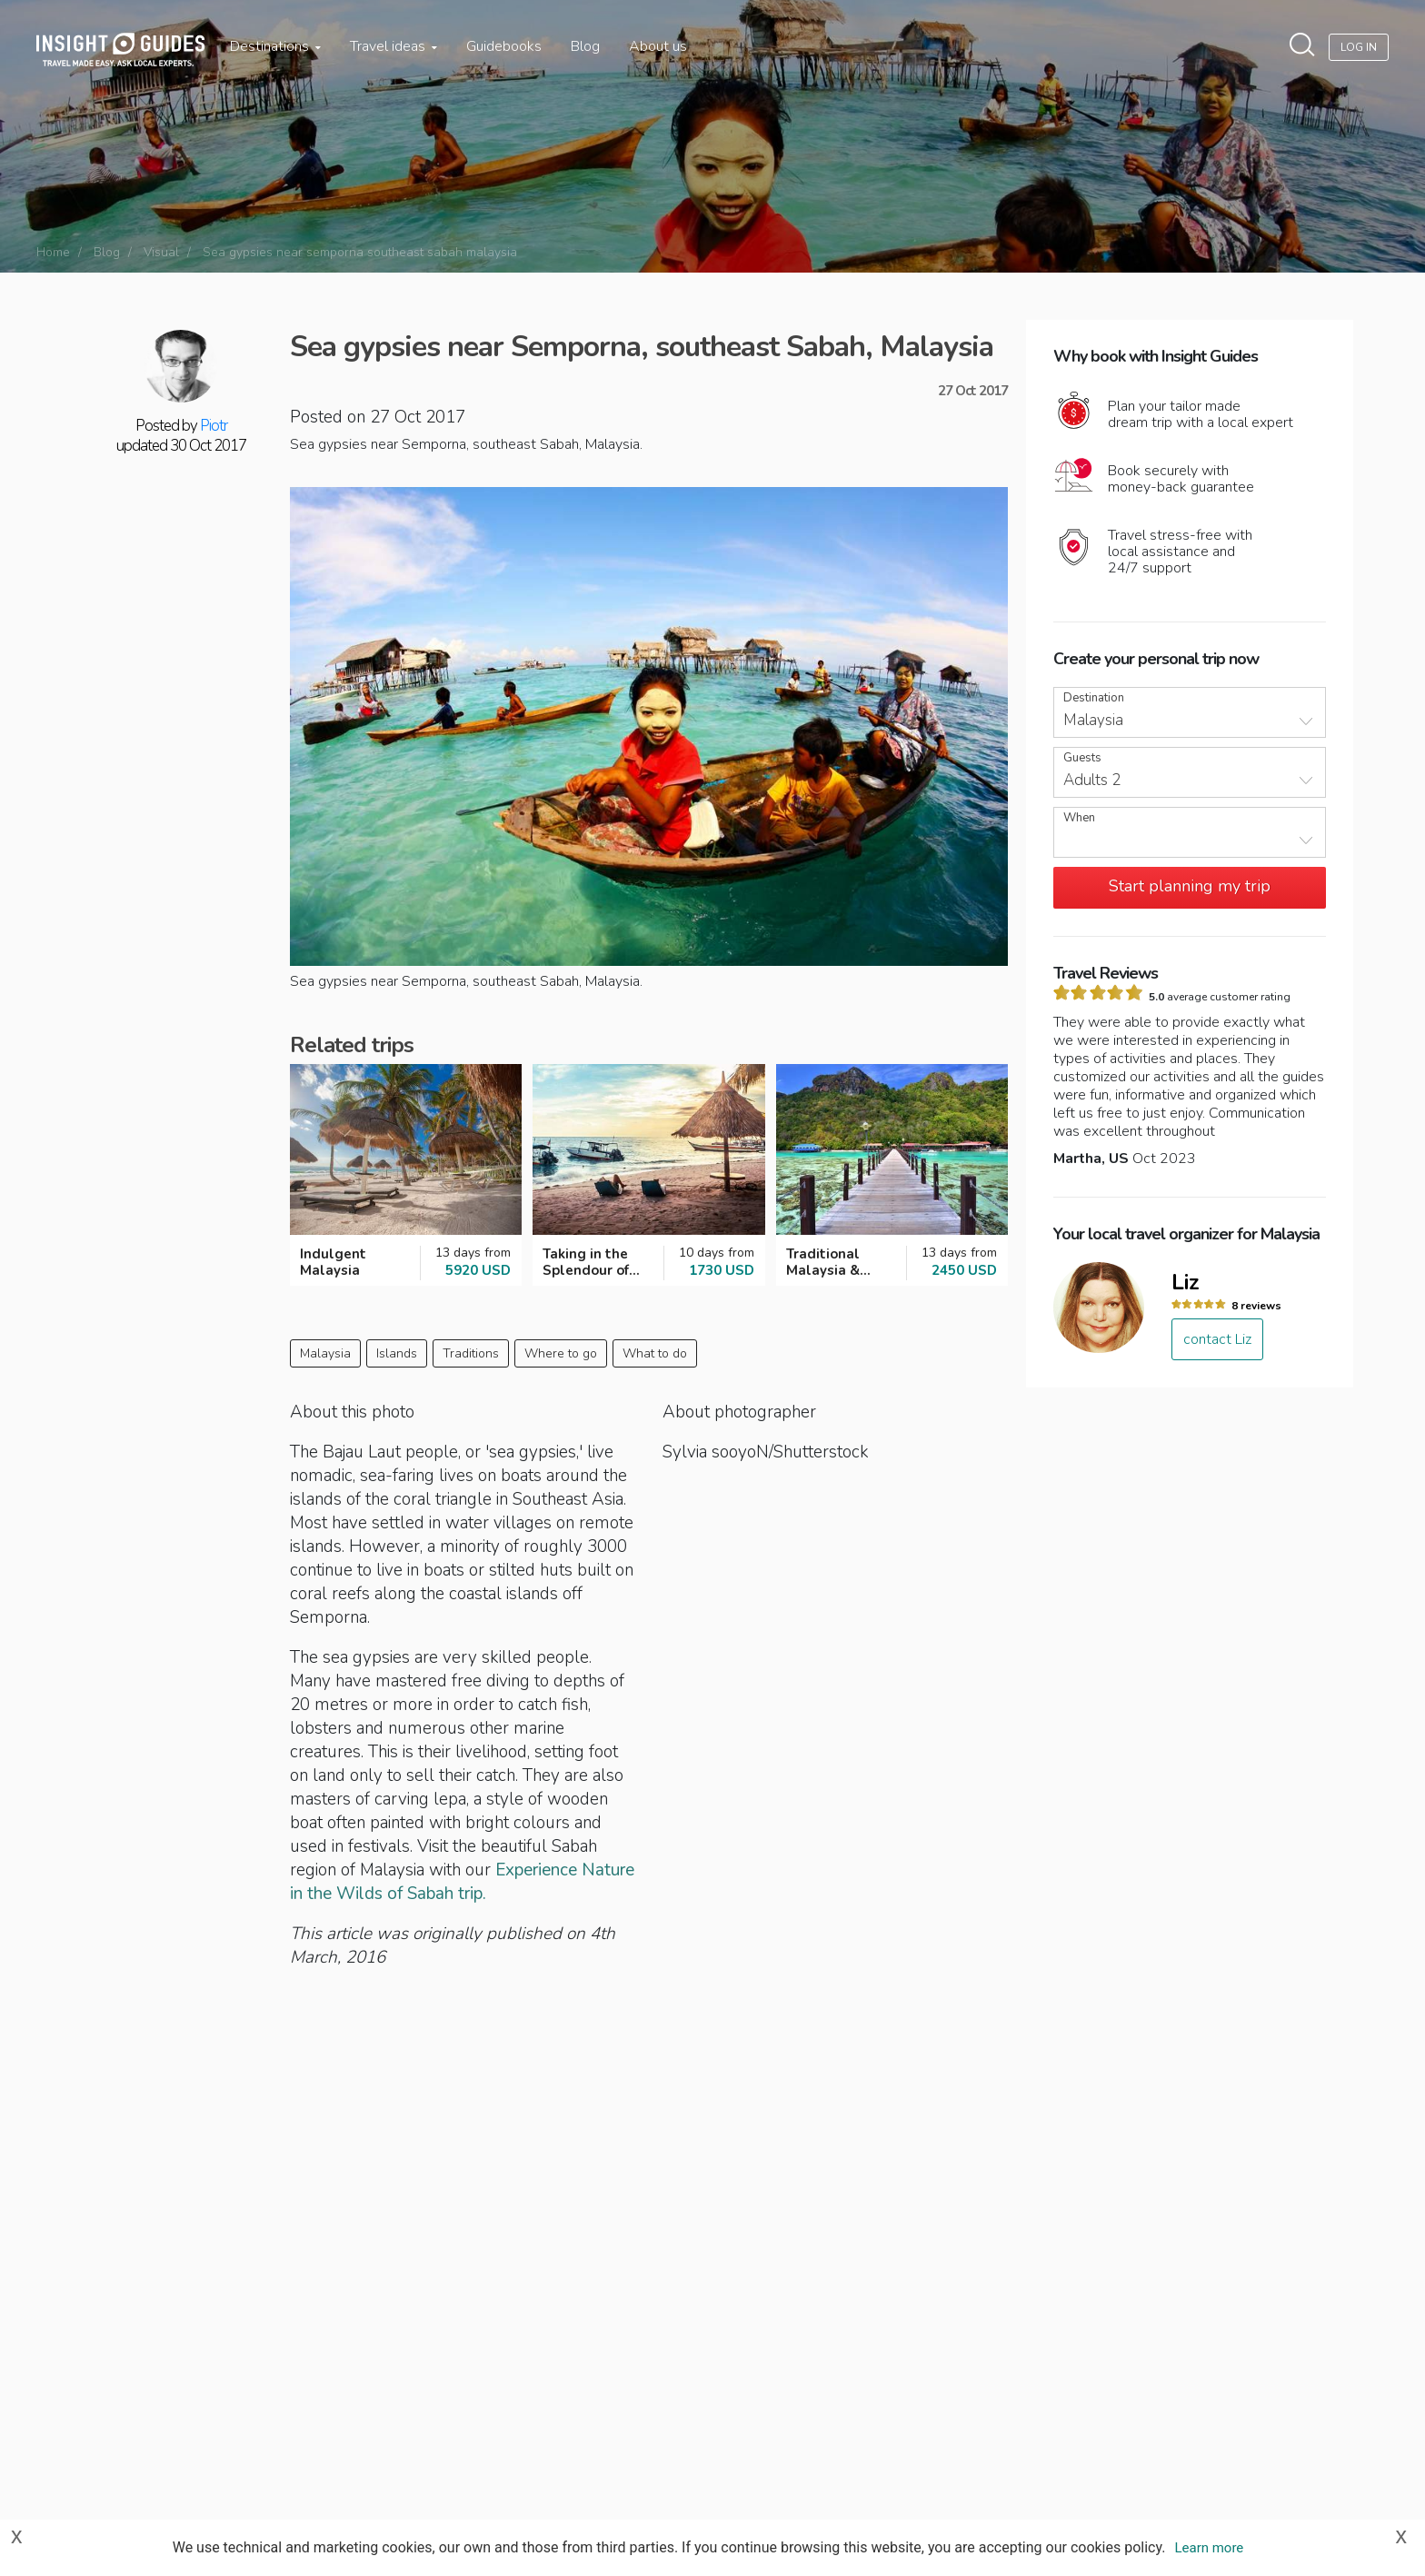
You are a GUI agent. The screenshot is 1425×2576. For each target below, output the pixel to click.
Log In (1358, 47)
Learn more (1208, 2548)
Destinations (275, 46)
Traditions (471, 1353)
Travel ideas (393, 46)
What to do (655, 1353)
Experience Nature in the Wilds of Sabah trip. (462, 1881)
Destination (1093, 698)
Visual (161, 252)
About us (658, 46)
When (1079, 818)
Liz (1185, 1282)
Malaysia (325, 1353)
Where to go (560, 1353)
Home (53, 252)
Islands (396, 1353)
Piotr (213, 425)
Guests (1082, 758)
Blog (585, 46)
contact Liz (1217, 1339)
